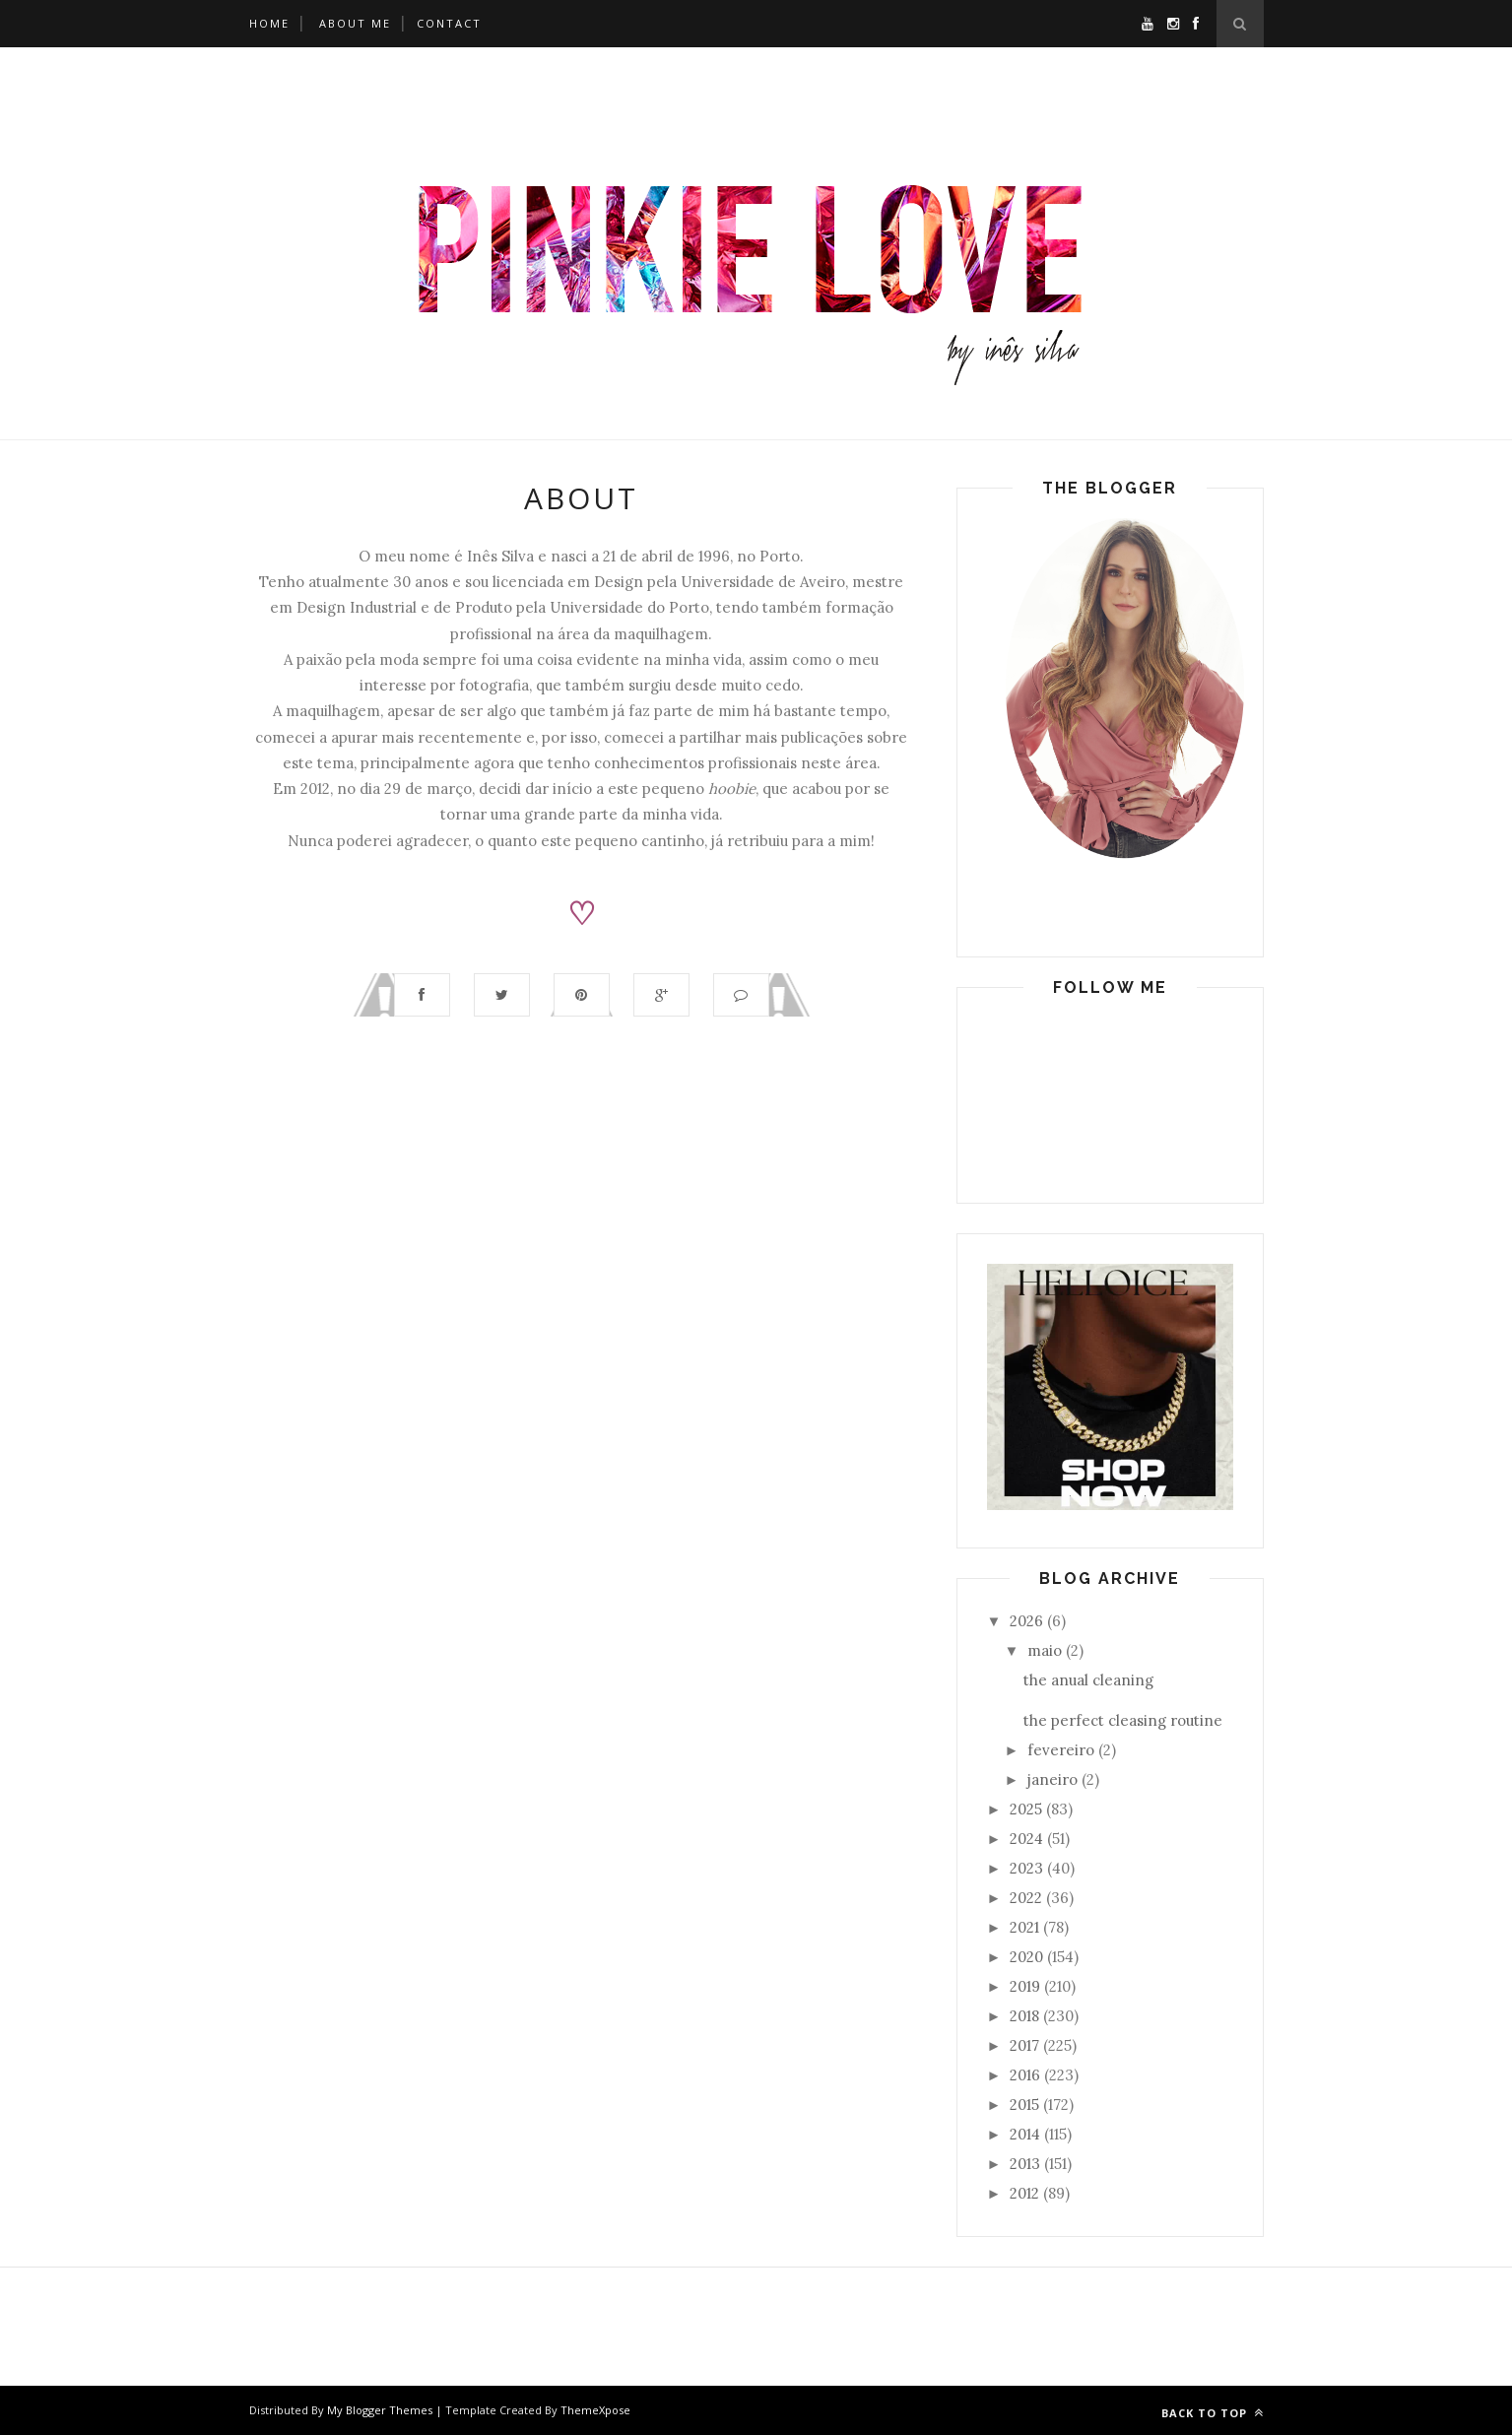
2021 (1024, 1927)
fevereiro (1060, 1750)
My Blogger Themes (379, 2409)
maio (1044, 1650)
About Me (355, 23)
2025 (1026, 1809)
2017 (1024, 2045)
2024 (1026, 1838)
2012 (1024, 2193)
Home (269, 23)
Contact (449, 23)
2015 (1024, 2104)
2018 (1024, 2016)
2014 (1025, 2134)
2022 (1026, 1897)
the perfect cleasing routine (1122, 1720)
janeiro (1052, 1779)
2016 (1025, 2075)
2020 (1026, 1956)
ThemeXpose (595, 2409)
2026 (1026, 1621)
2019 (1025, 1986)
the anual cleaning (1088, 1680)
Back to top (1212, 2412)
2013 (1025, 2163)
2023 (1026, 1868)
